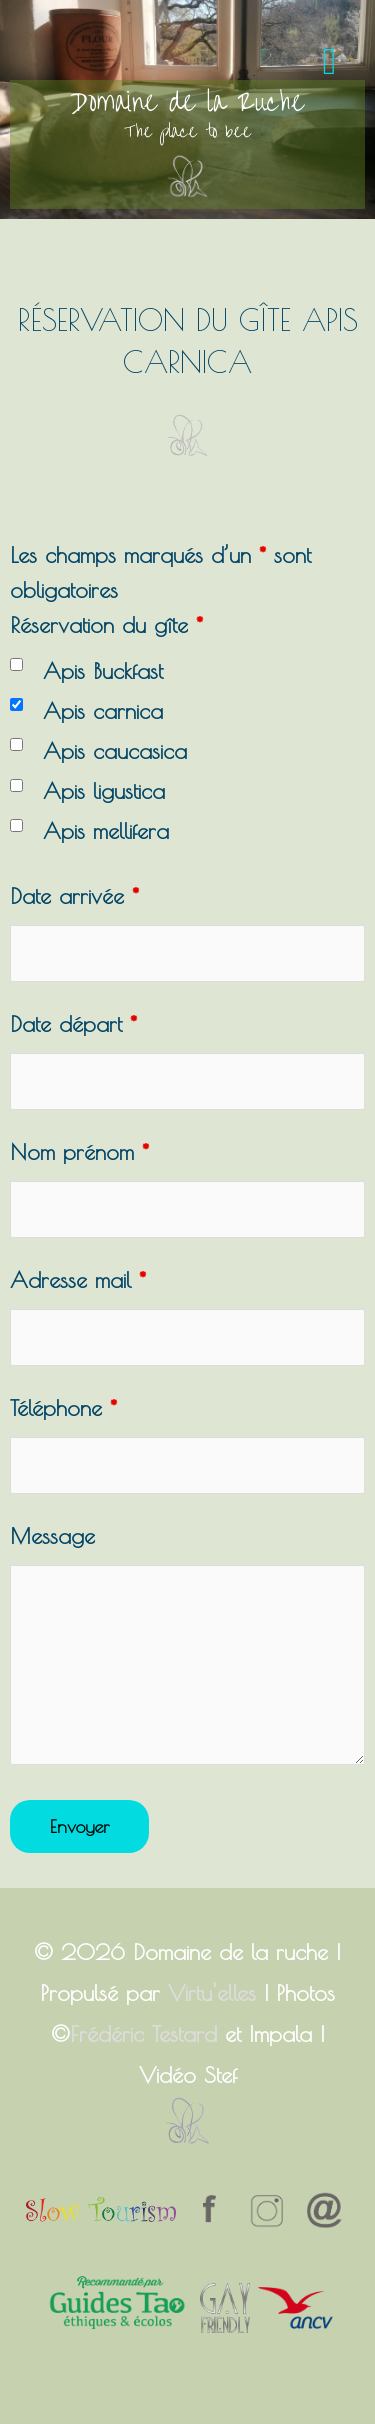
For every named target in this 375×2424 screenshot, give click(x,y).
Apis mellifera (106, 831)
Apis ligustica (104, 791)
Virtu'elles (212, 1993)
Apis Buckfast (103, 671)
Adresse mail (78, 1280)
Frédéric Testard (143, 2034)
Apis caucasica (115, 751)
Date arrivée (74, 896)
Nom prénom (79, 1152)
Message (52, 1536)
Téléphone (63, 1408)
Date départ (73, 1024)
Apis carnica (103, 711)
